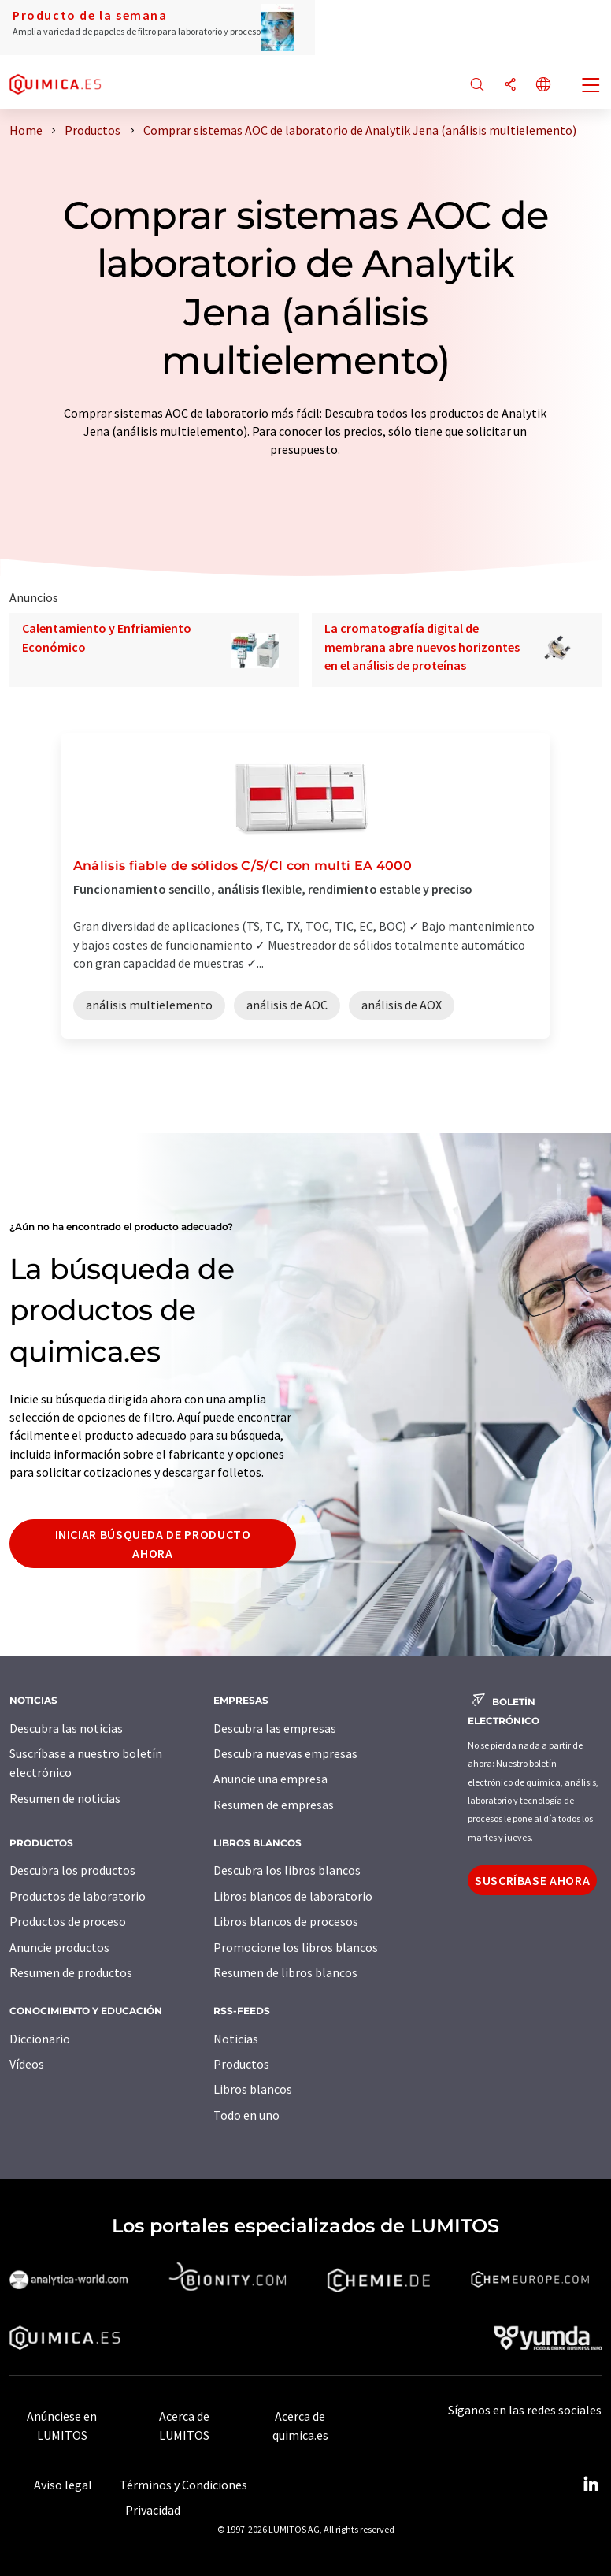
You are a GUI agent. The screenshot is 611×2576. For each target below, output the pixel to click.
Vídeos (26, 2064)
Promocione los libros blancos (295, 1947)
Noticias (235, 2038)
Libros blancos (252, 2089)
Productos (241, 2064)
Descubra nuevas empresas (285, 1753)
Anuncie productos (59, 1947)
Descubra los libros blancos (287, 1870)
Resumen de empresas (273, 1804)
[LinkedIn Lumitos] (591, 2484)
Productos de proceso (67, 1921)
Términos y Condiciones (183, 2484)
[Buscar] (477, 85)
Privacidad (152, 2510)
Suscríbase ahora (532, 1880)
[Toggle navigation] (591, 86)
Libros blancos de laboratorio (292, 1896)
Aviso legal (63, 2484)
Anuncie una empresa (270, 1778)
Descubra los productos (72, 1870)
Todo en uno (246, 2115)
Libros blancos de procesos (285, 1921)
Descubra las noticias (66, 1728)
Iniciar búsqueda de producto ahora (153, 1543)
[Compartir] (510, 85)
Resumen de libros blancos (285, 1972)
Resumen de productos (70, 1972)
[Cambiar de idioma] (543, 85)
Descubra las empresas (274, 1728)
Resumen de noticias (64, 1798)
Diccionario (39, 2038)
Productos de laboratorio (77, 1896)
